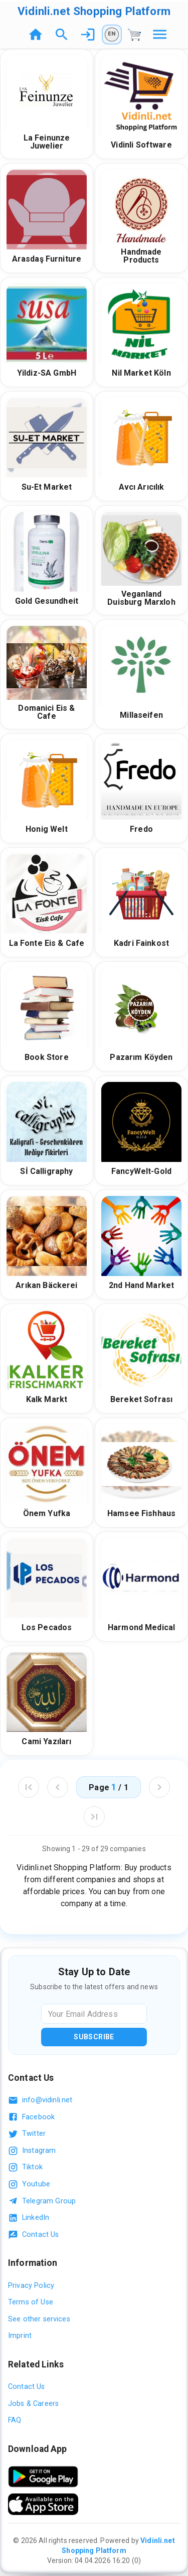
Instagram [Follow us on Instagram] (32, 2151)
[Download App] (43, 2476)
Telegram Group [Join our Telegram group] (42, 2201)
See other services (39, 2319)
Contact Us (33, 2235)
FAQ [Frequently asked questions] (14, 2420)
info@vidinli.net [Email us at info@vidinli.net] (40, 2100)
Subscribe (94, 2037)
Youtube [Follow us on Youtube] (29, 2184)
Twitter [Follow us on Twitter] (27, 2134)
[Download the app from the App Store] (43, 2504)
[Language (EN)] (112, 35)
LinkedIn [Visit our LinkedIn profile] (28, 2218)
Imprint (20, 2335)
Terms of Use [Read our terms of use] (30, 2302)
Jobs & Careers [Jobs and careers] (33, 2403)
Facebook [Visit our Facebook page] (31, 2117)
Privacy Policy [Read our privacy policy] (31, 2285)
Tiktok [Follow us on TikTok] (25, 2167)
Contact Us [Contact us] (26, 2386)
